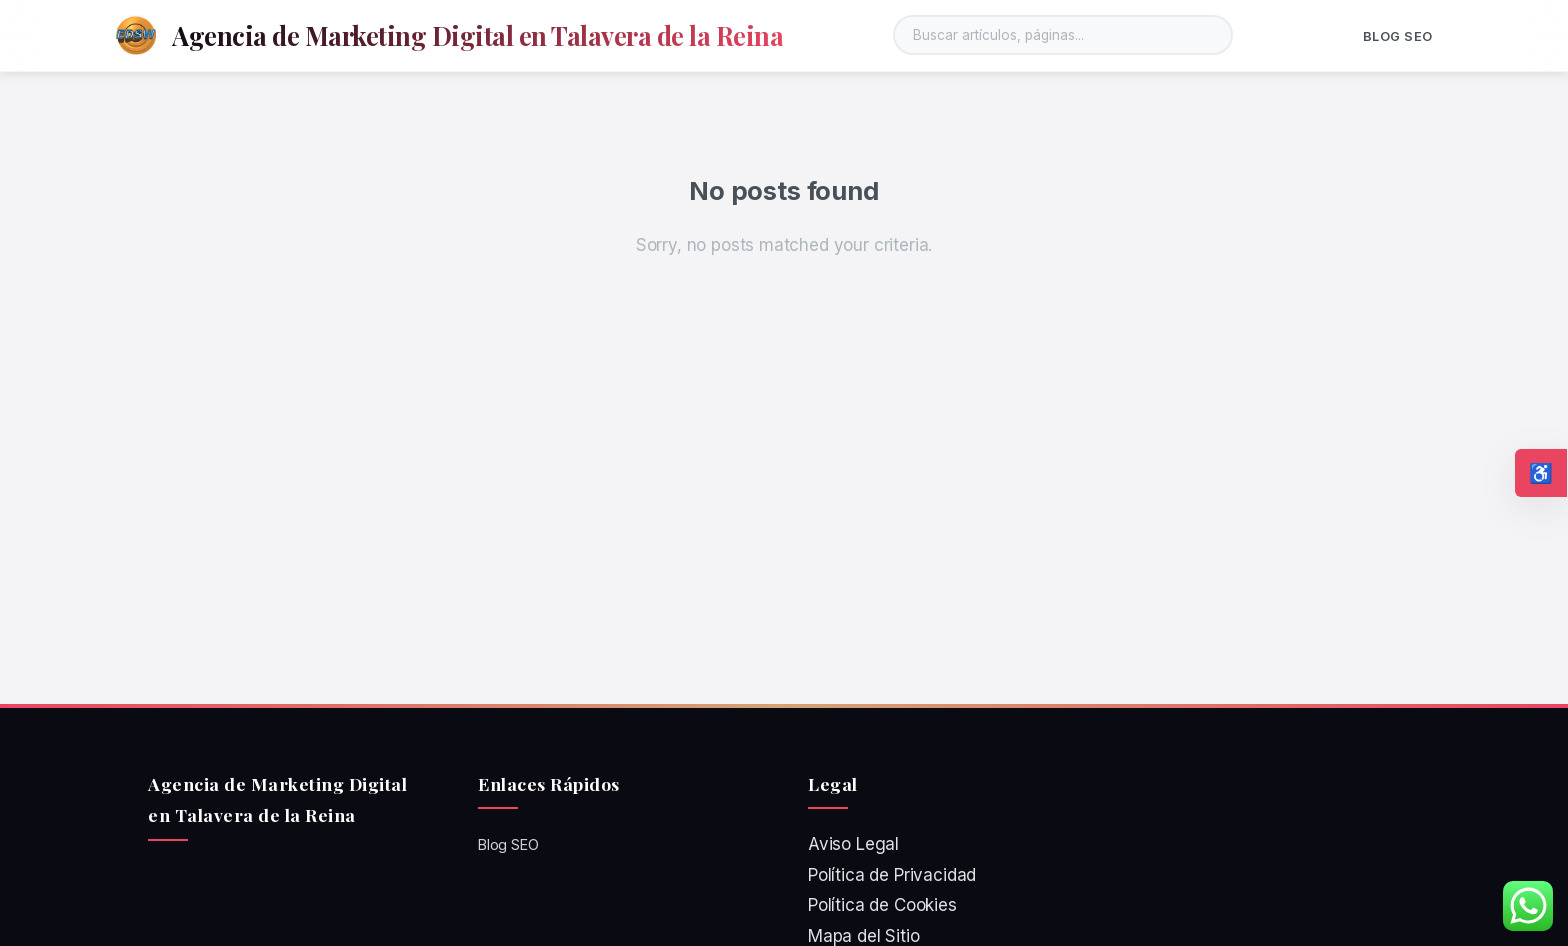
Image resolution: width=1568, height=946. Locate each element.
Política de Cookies (882, 905)
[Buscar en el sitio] (1063, 35)
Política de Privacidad (892, 875)
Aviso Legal (853, 844)
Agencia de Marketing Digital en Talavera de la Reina (477, 35)
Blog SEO (1398, 36)
